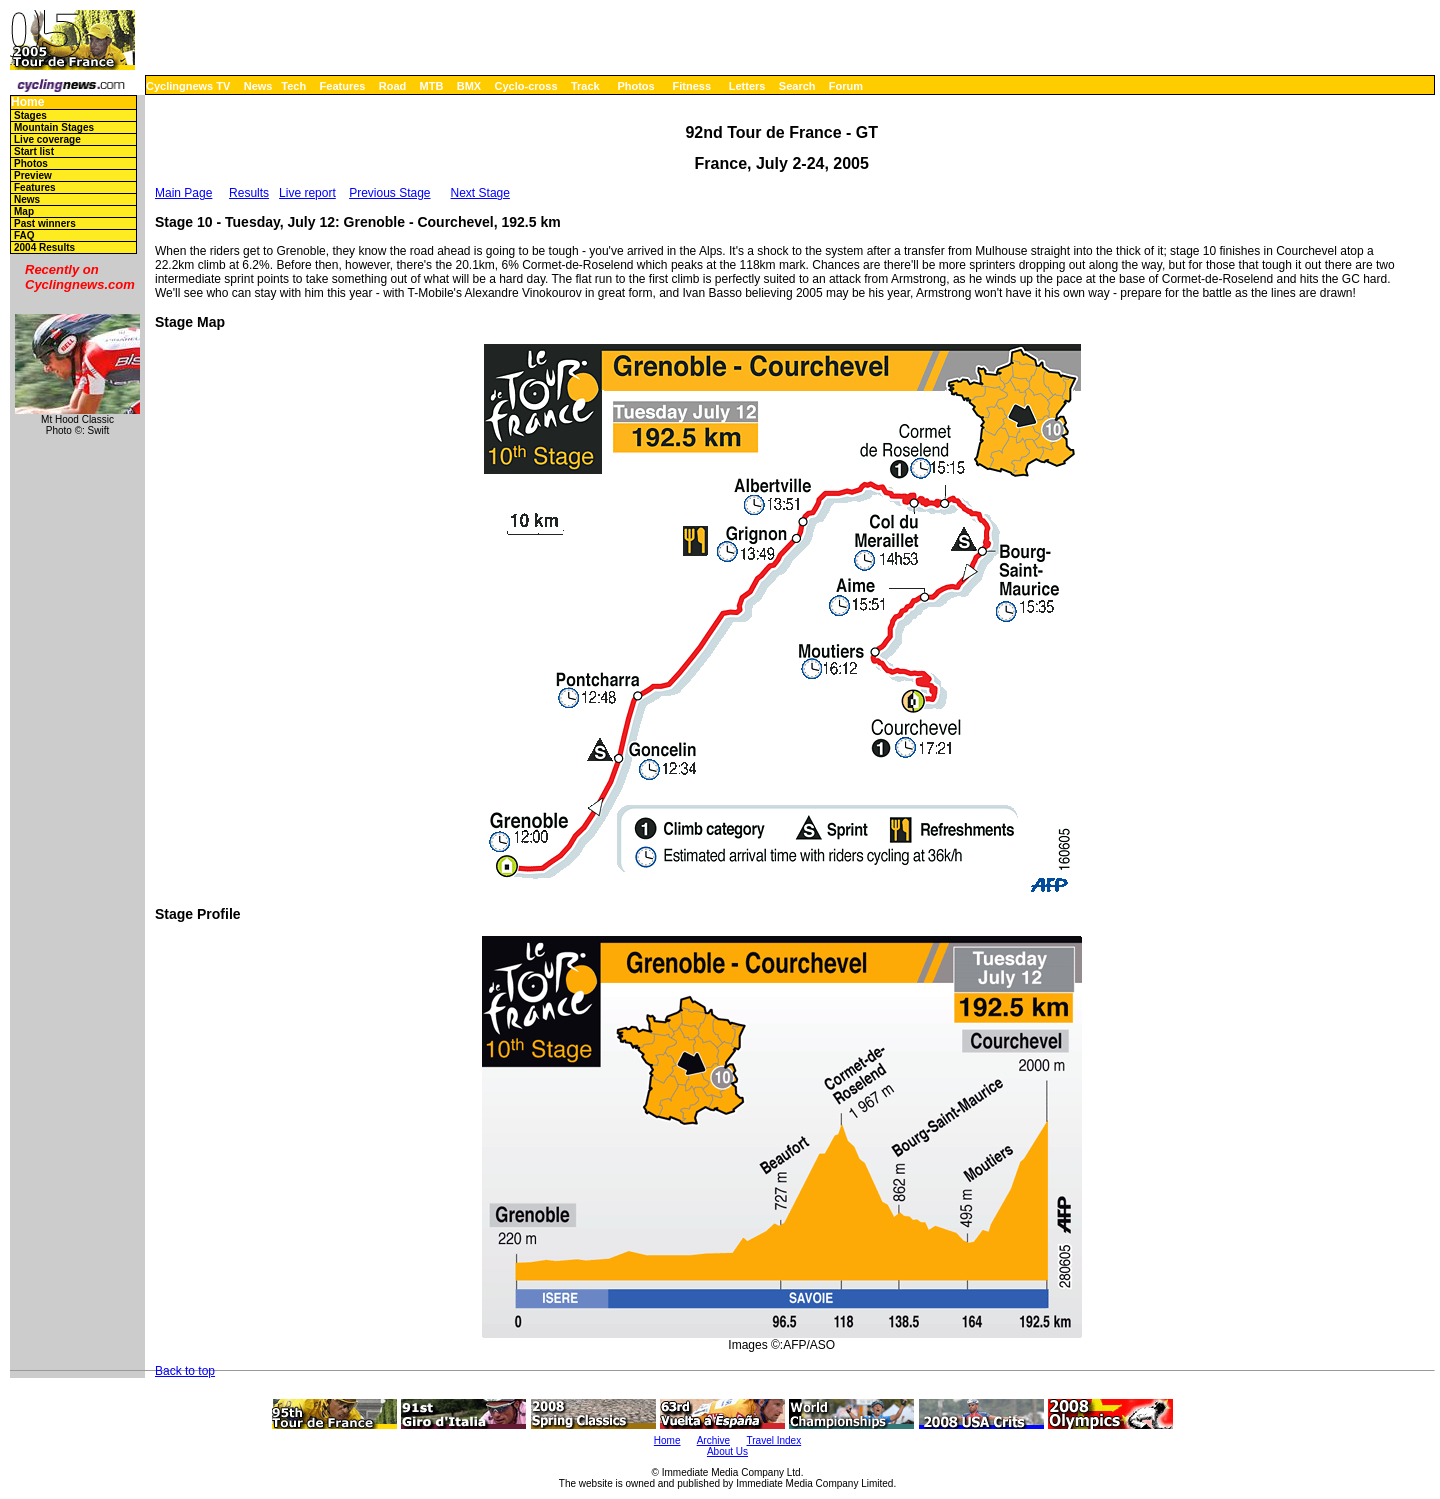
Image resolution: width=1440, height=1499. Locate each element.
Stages (30, 115)
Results (249, 193)
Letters (747, 86)
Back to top (185, 1371)
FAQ (24, 235)
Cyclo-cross (526, 86)
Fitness (691, 86)
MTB (432, 86)
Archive (713, 1440)
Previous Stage (389, 193)
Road (393, 86)
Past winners (45, 223)
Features (343, 86)
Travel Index (774, 1440)
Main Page (183, 193)
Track (585, 86)
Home (27, 102)
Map (24, 211)
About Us (727, 1451)
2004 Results (44, 247)
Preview (33, 175)
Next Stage (480, 193)
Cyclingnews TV (188, 86)
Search (797, 86)
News (258, 86)
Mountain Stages (54, 127)
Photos (635, 86)
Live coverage (47, 139)
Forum (846, 86)
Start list (34, 151)
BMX (469, 86)
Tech (293, 86)
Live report (307, 193)
